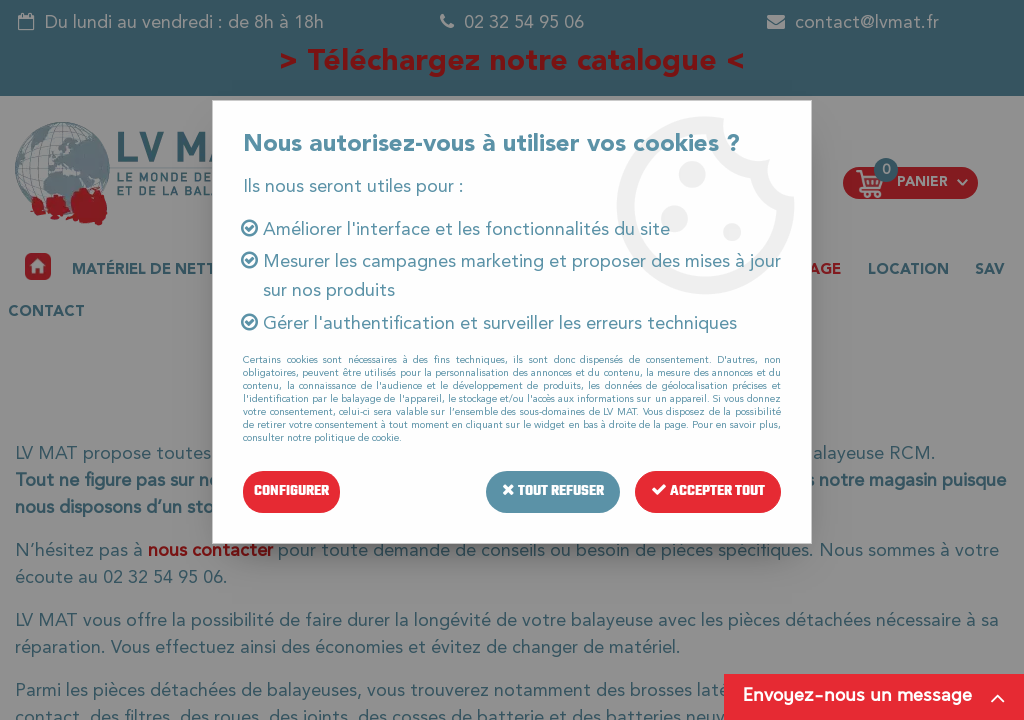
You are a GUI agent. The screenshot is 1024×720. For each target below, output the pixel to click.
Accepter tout (708, 491)
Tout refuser (553, 491)
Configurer (291, 491)
